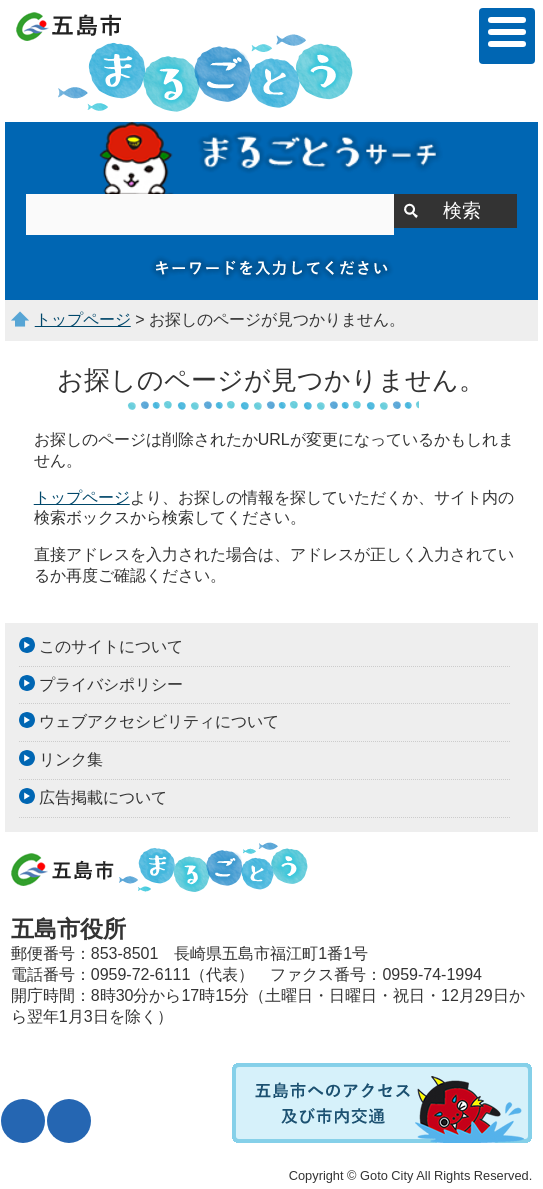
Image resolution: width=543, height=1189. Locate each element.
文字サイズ (23, 1121)
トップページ (83, 319)
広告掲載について (103, 797)
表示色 (69, 1121)
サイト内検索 (271, 158)
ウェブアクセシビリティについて (159, 721)
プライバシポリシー (111, 684)
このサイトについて (111, 646)
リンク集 (71, 759)
